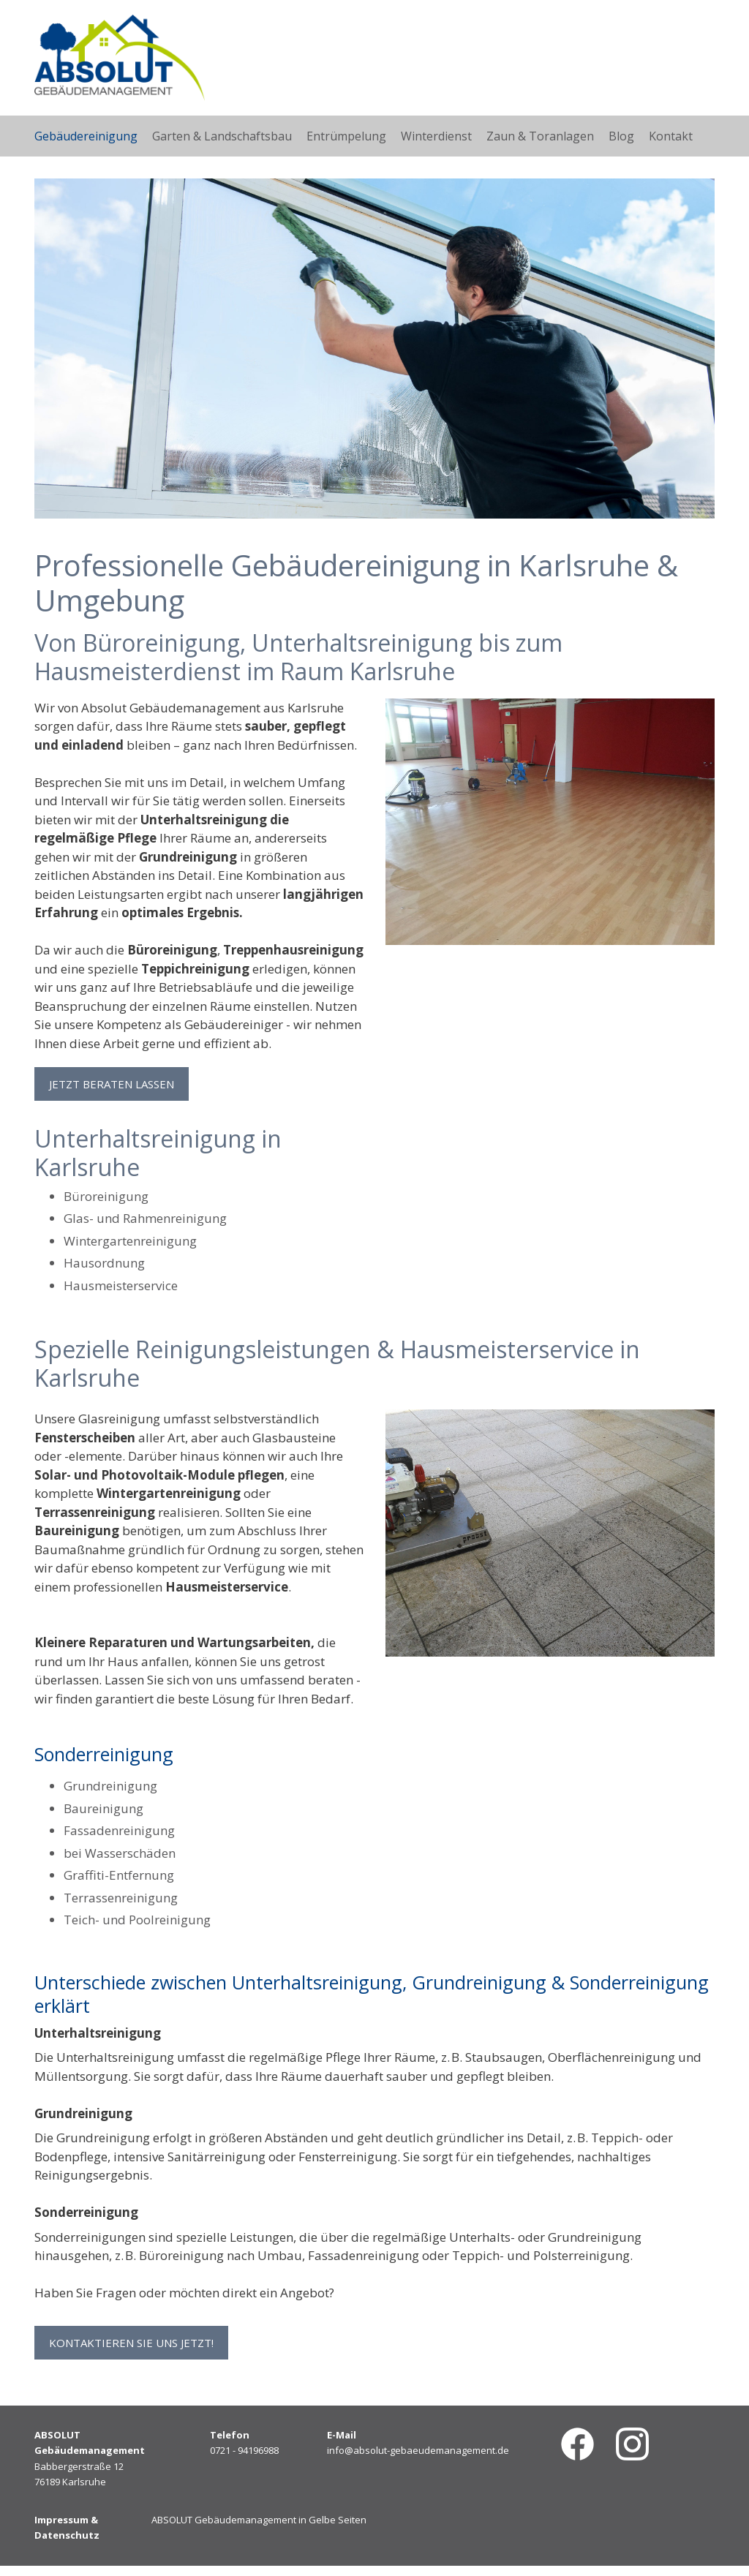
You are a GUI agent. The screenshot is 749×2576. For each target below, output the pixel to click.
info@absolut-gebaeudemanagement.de (418, 2461)
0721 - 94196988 (244, 2461)
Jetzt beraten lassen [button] (111, 1084)
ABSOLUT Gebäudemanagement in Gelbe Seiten (258, 2530)
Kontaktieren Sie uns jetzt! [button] (131, 2347)
